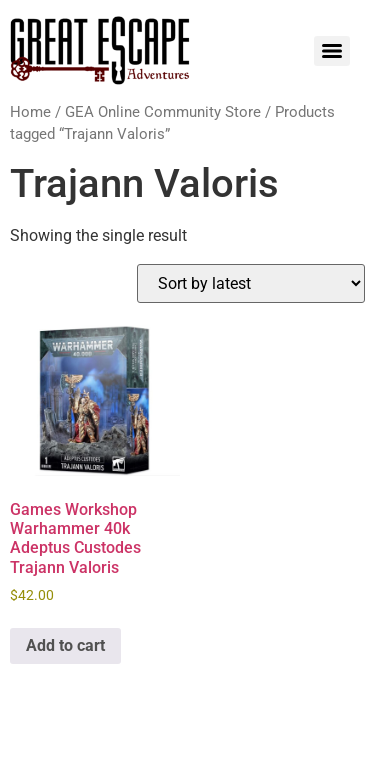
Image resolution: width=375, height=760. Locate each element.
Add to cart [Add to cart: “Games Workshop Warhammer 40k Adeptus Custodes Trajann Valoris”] (65, 645)
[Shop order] (251, 283)
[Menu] (332, 51)
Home (30, 112)
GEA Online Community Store (163, 112)
